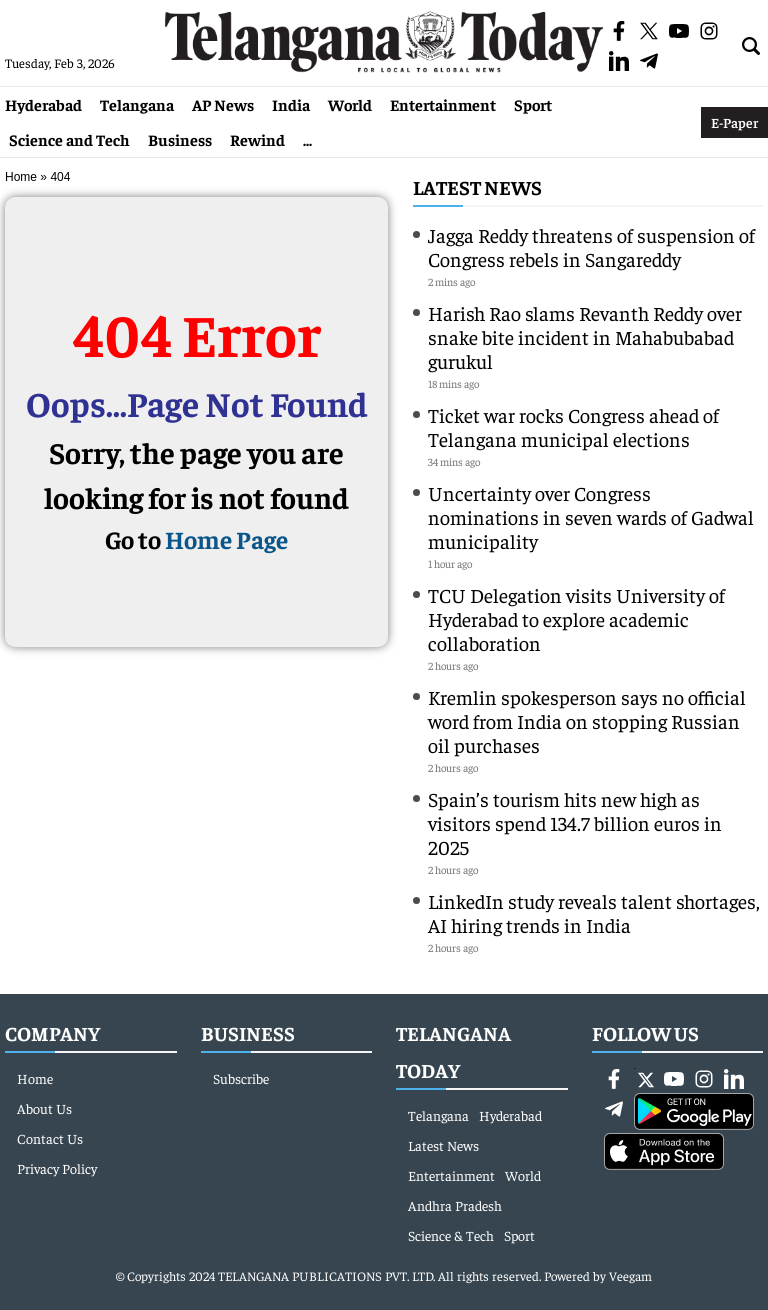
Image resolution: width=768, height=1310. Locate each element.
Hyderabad (43, 104)
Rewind (257, 139)
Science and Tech (69, 139)
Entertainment (443, 104)
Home (21, 177)
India (291, 104)
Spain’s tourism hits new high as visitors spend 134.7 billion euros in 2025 (575, 822)
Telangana (137, 104)
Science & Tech (451, 1235)
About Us (44, 1108)
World (350, 104)
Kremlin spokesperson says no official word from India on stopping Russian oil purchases (587, 720)
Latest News (477, 186)
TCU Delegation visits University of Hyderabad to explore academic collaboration (576, 618)
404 (60, 177)
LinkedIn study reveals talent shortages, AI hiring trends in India (594, 912)
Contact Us (50, 1138)
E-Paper (734, 122)
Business (180, 139)
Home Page (226, 538)
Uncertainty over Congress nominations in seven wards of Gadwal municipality (591, 516)
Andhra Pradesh (455, 1205)
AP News (223, 104)
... (307, 139)
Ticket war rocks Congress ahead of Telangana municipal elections (573, 426)
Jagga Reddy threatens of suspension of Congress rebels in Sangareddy (591, 246)
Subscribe (241, 1078)
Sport (533, 104)
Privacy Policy (57, 1168)
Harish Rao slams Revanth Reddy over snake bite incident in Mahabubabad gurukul (585, 336)
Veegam (630, 1275)
